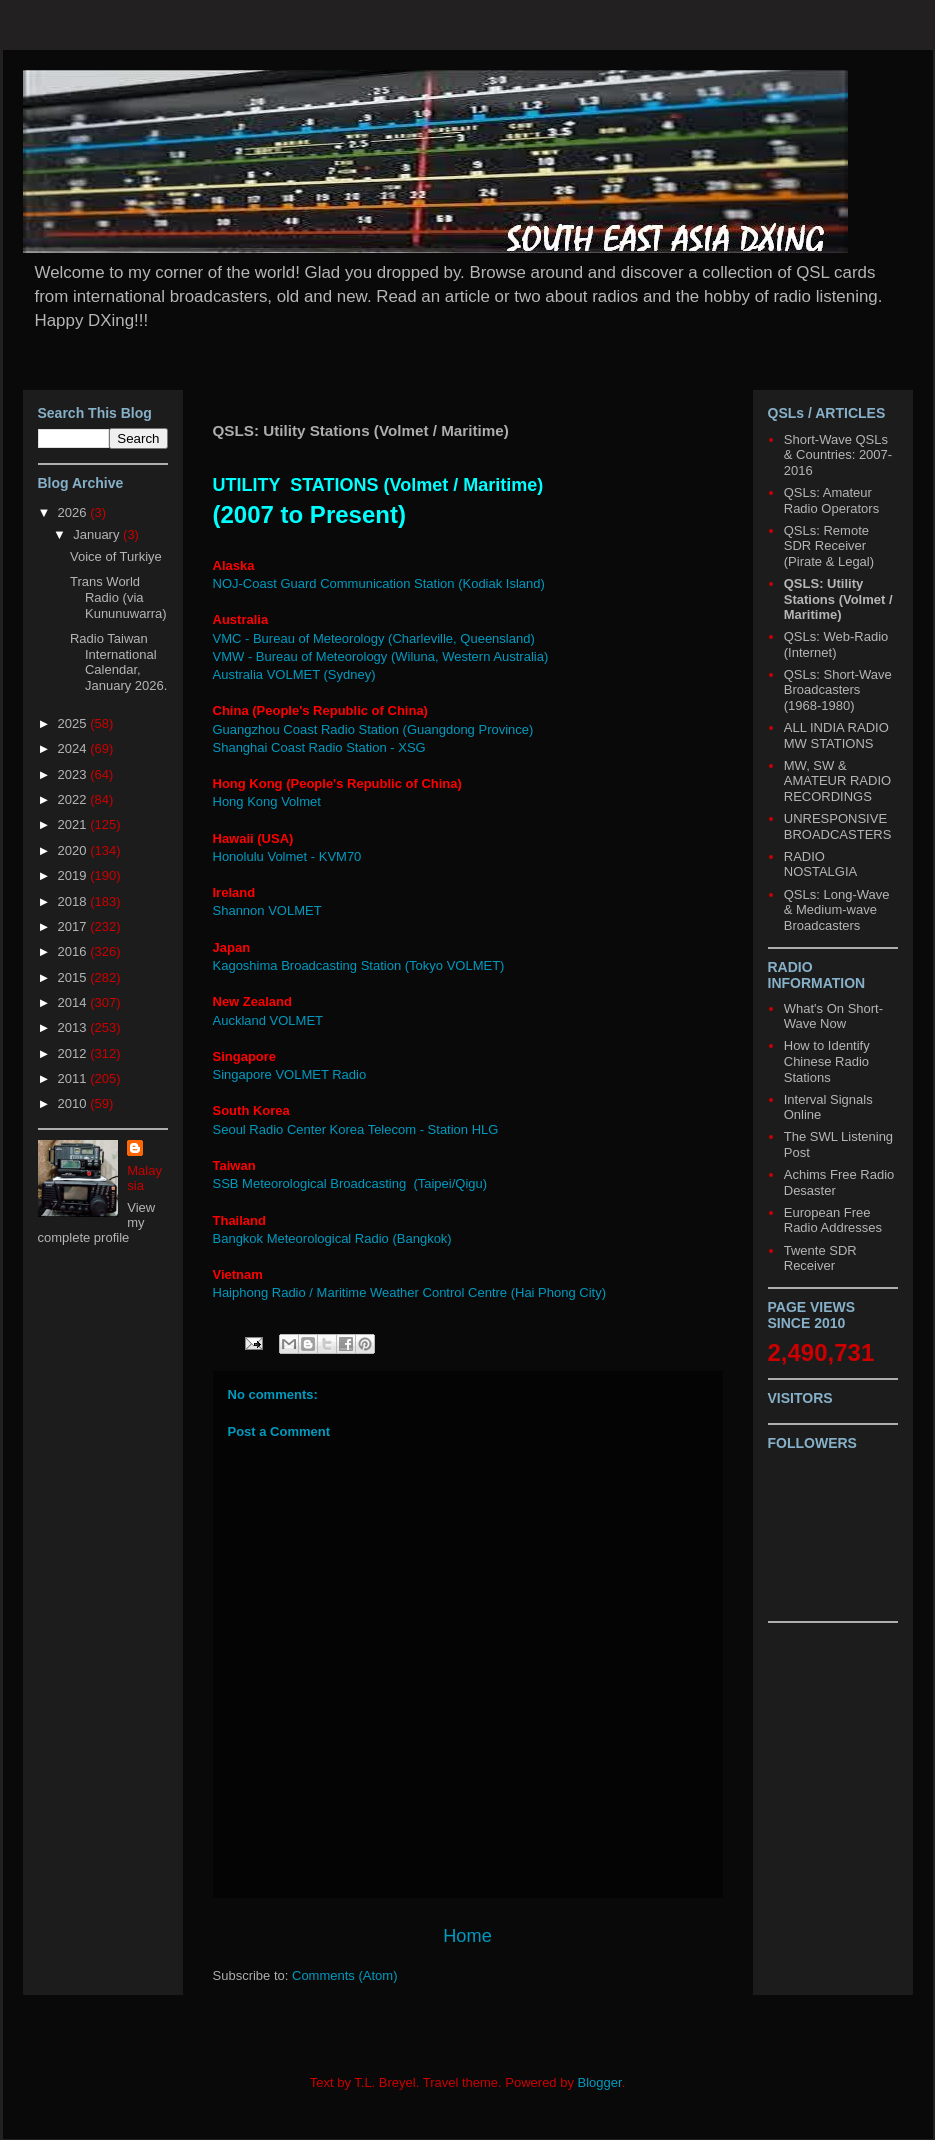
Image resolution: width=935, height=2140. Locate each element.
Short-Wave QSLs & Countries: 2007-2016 (838, 455)
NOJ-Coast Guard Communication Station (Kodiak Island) (379, 583)
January (98, 534)
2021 (74, 824)
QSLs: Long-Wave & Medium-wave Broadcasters (837, 910)
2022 (74, 799)
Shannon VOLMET (267, 910)
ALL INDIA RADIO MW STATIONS (836, 735)
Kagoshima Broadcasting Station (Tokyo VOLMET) (359, 965)
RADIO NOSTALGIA (820, 864)
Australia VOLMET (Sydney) (294, 674)
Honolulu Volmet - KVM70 (287, 856)
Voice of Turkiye (116, 556)
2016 (74, 951)
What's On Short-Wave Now (833, 1016)
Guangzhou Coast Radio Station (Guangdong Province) (373, 729)
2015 (74, 977)
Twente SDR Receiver (820, 1258)
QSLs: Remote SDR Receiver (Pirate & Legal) (829, 546)
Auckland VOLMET (268, 1020)
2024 (74, 748)
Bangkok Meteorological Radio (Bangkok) (332, 1238)
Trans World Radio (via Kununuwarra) (118, 597)
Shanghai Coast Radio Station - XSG (319, 747)
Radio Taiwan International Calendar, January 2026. (118, 662)
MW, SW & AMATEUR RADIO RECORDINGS (837, 781)
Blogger (600, 2082)
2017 (74, 926)
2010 (74, 1103)
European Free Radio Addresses (833, 1220)
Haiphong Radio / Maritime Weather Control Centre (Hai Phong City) (410, 1292)
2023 (74, 774)
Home (467, 1936)
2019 (74, 875)
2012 (74, 1053)
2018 (74, 901)
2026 (74, 512)
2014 (74, 1002)
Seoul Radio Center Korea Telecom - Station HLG (356, 1129)
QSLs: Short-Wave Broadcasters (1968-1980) (838, 690)
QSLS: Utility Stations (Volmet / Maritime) (838, 599)
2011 (74, 1078)
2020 (74, 850)
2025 (74, 723)
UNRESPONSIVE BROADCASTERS (838, 826)
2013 (74, 1027)
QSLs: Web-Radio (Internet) (836, 644)
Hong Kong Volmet (267, 801)
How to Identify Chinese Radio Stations (827, 1061)
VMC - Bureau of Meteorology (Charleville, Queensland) (374, 638)
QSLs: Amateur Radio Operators (831, 500)
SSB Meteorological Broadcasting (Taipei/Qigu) (350, 1183)
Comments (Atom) (344, 1975)
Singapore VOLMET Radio (290, 1074)
